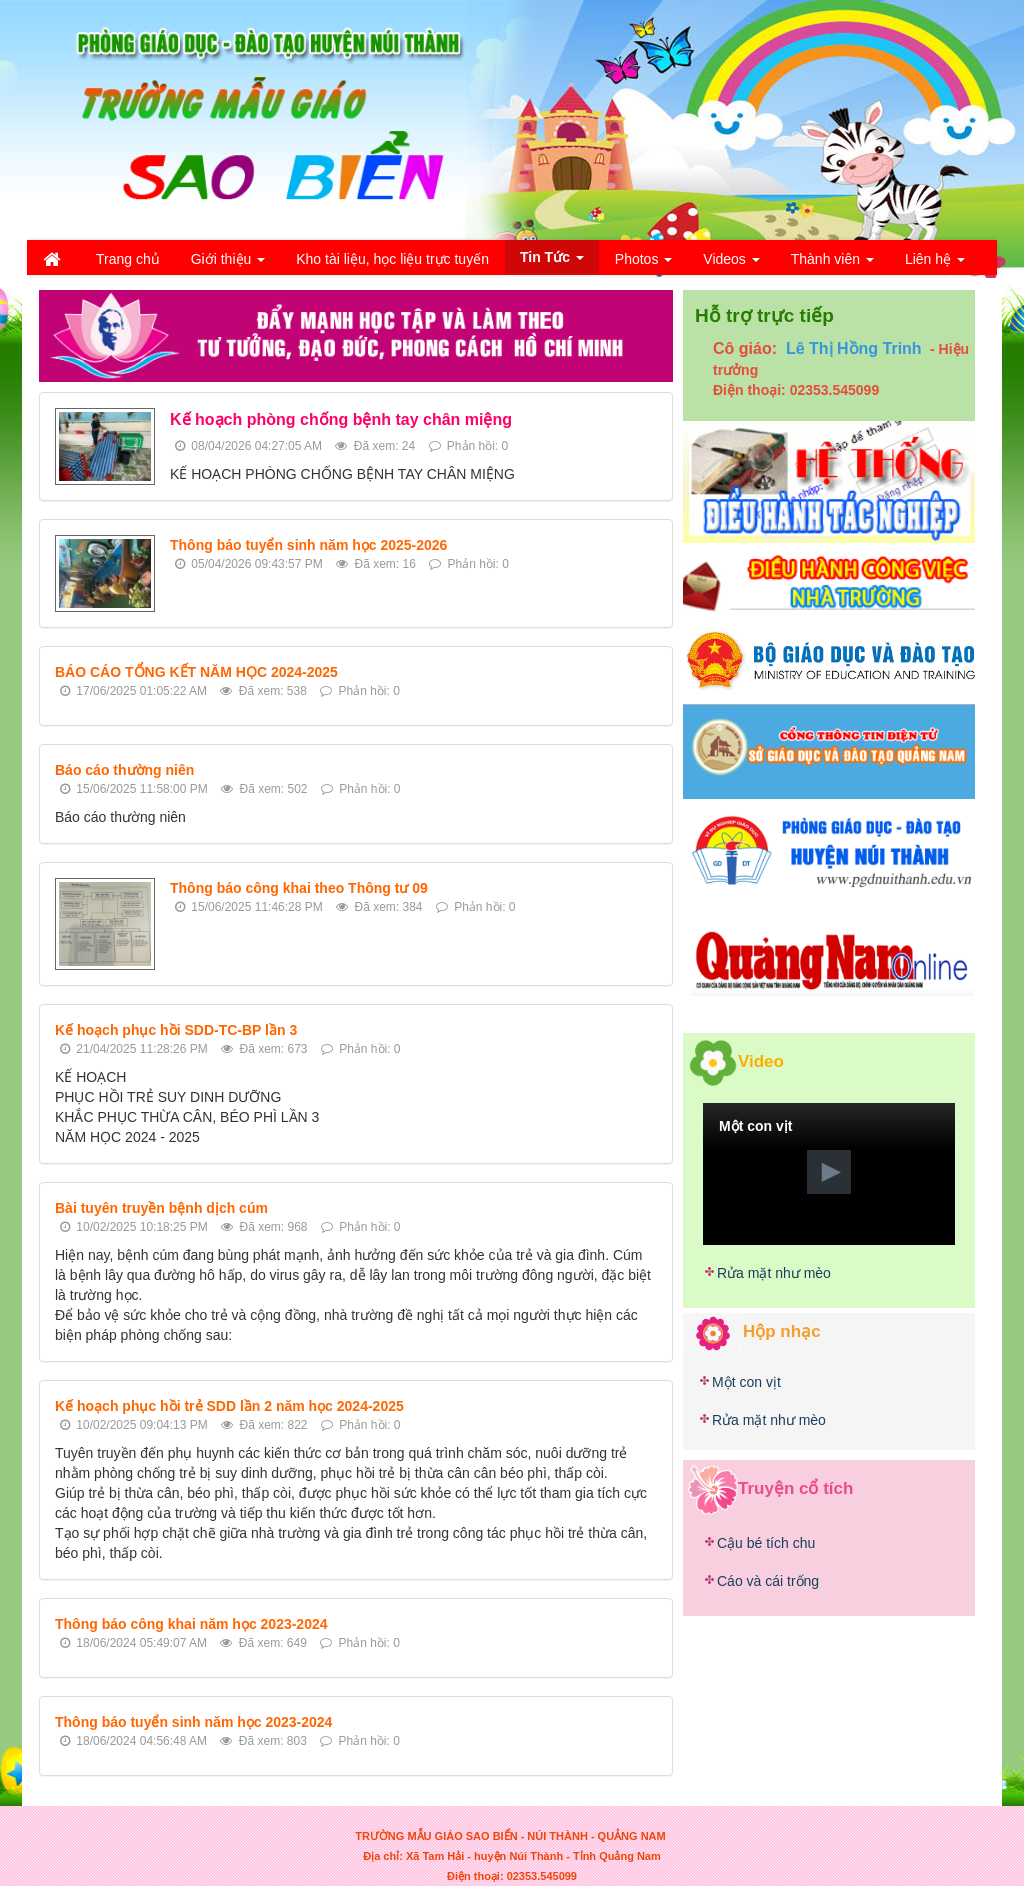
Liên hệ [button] (935, 264)
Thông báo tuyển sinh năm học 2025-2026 (308, 545)
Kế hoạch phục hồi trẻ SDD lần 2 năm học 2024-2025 (229, 1406)
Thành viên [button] (832, 264)
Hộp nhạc (782, 1331)
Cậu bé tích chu (766, 1543)
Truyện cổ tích (795, 1487)
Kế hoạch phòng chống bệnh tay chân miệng (341, 419)
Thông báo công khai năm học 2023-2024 (191, 1624)
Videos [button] (731, 264)
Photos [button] (643, 264)
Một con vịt (746, 1382)
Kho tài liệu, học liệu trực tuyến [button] (392, 259)
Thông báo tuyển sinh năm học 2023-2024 (193, 1722)
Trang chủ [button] (128, 259)
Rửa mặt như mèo (774, 1273)
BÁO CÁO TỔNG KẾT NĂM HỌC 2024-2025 (196, 672)
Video (761, 1060)
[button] (829, 1172)
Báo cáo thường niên (124, 770)
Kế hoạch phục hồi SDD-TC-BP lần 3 (176, 1030)
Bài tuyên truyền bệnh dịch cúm (161, 1208)
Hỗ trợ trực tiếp (764, 315)
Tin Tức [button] (552, 261)
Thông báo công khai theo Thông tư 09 (299, 888)
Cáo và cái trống (768, 1581)
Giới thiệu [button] (228, 264)
